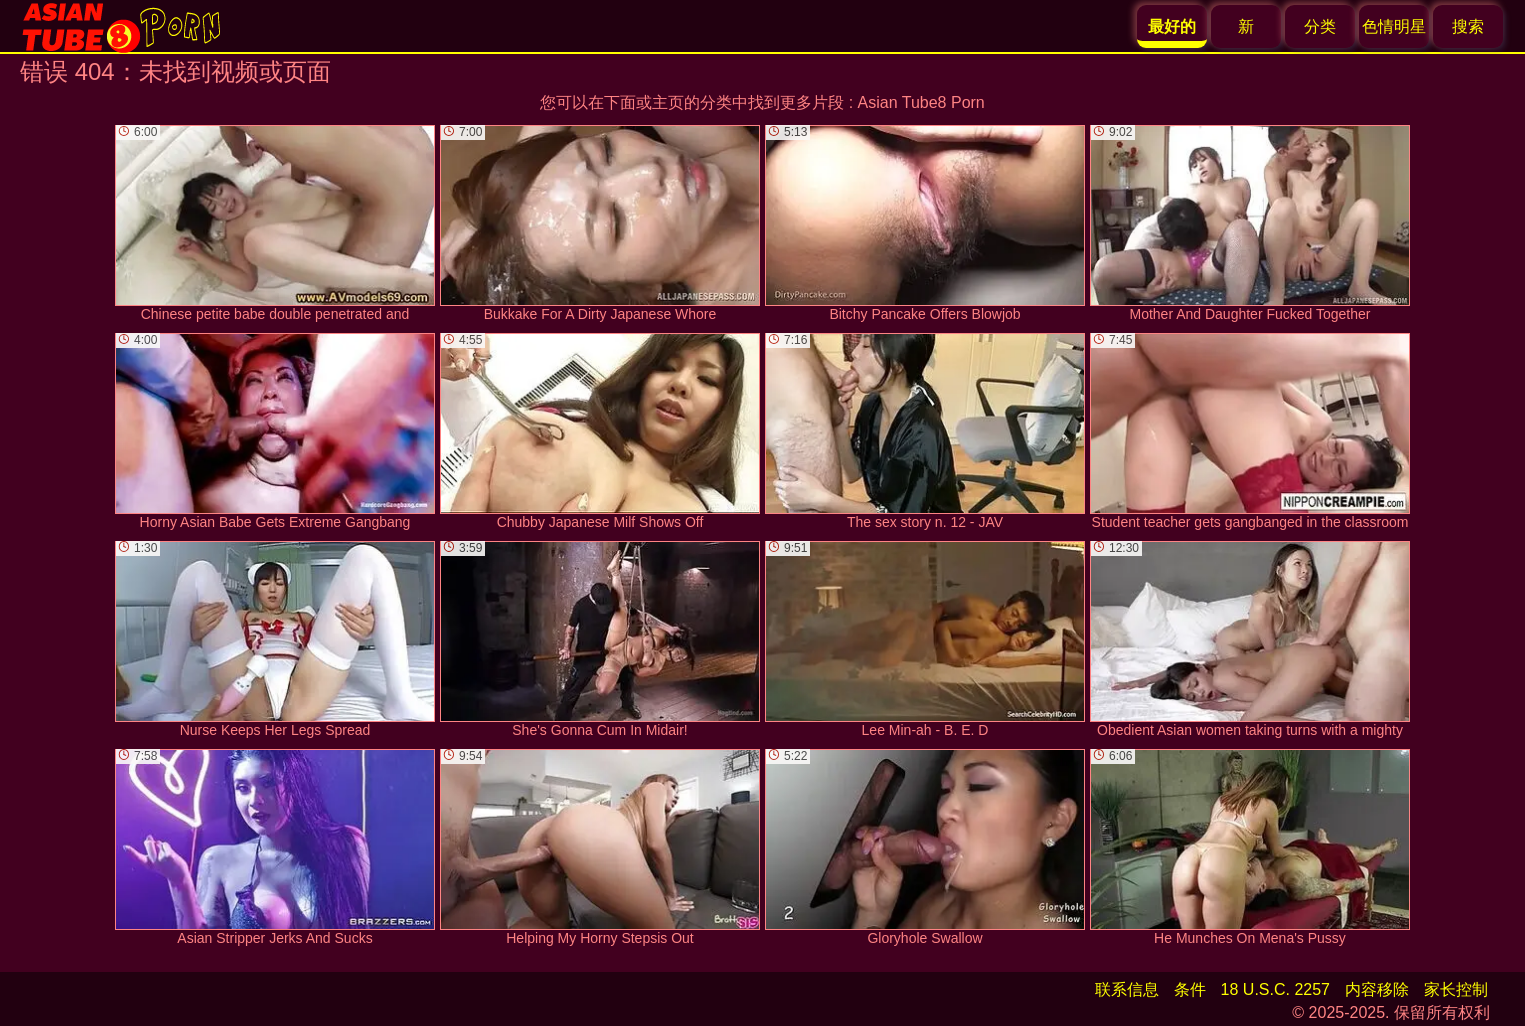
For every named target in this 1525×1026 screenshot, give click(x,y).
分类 (1320, 26)
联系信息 (1127, 989)
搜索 (1468, 26)
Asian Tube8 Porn (921, 102)
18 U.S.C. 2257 (1275, 989)
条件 (1190, 989)
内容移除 (1377, 989)
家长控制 (1456, 989)
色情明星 (1394, 26)
